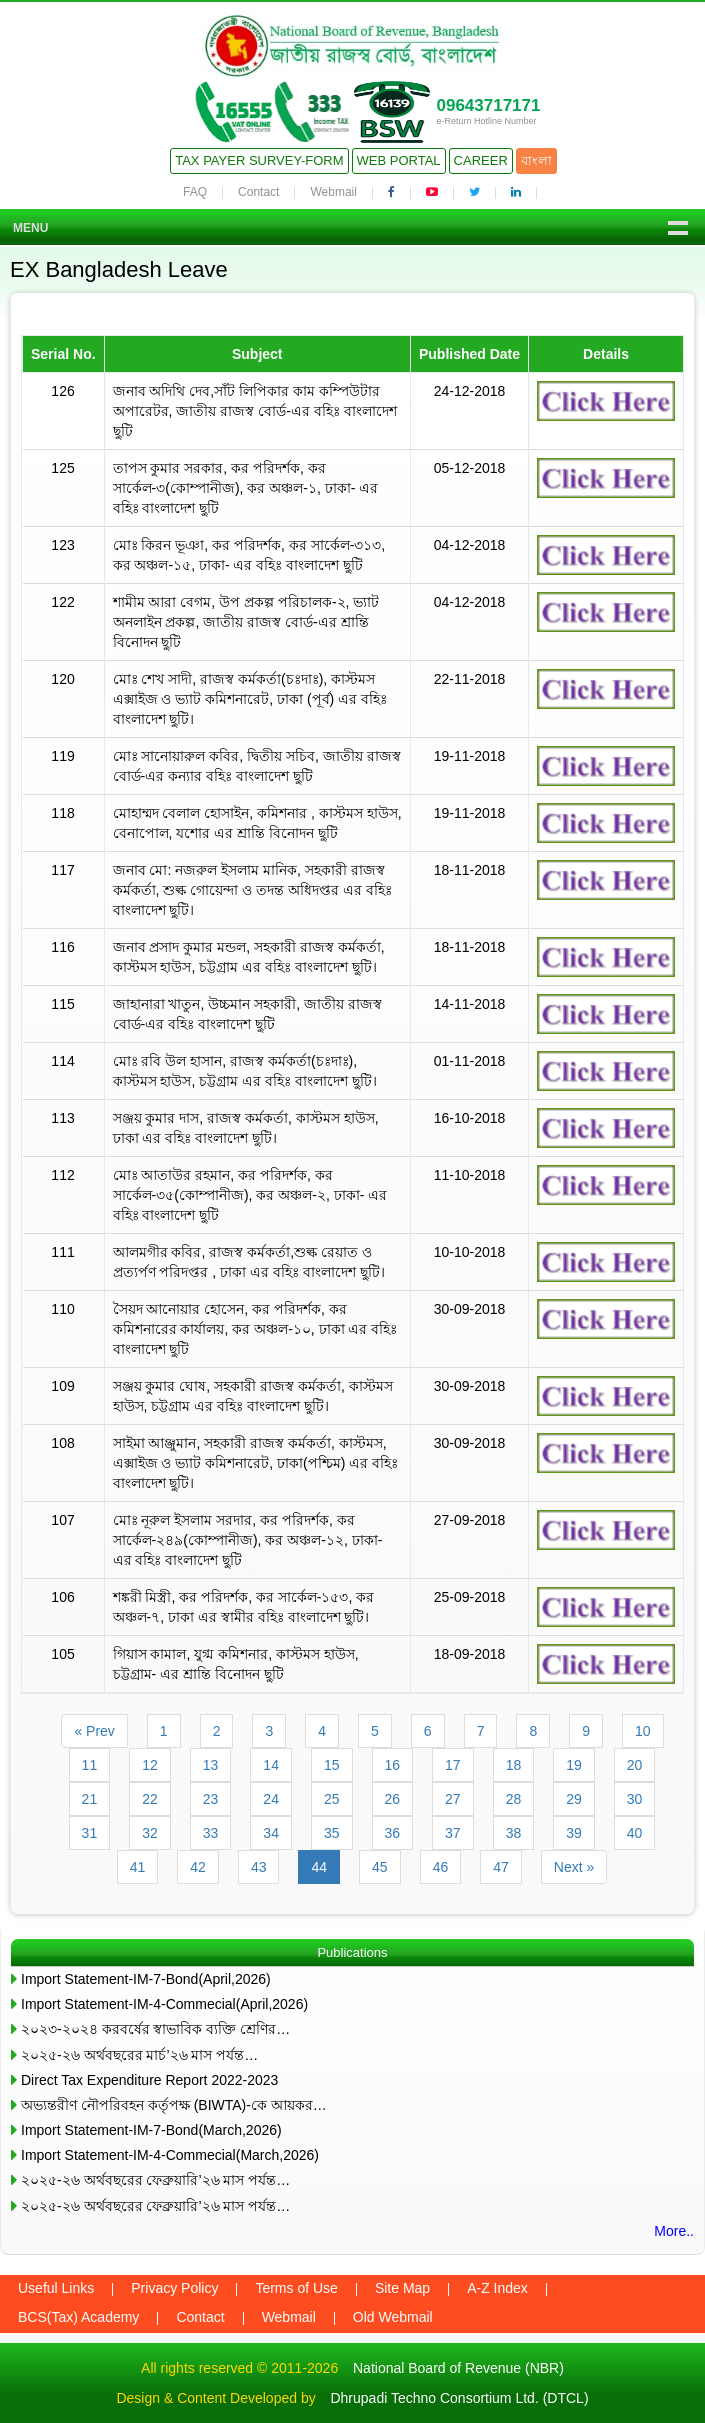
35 (332, 1833)
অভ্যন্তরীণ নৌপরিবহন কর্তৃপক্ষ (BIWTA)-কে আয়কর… (174, 2105)
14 (271, 1765)
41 (138, 1867)
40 (635, 1833)
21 (90, 1799)
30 (635, 1799)
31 (90, 1833)
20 (635, 1765)
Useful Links (56, 2288)
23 (211, 1799)
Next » (574, 1867)
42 (198, 1867)
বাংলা (536, 160)
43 (259, 1867)
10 (643, 1731)
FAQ (195, 192)
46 (441, 1867)
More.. (674, 2231)
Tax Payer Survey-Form (259, 160)
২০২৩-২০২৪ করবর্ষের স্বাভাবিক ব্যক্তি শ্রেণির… (155, 2029)
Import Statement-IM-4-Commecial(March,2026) (170, 2155)
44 (319, 1867)
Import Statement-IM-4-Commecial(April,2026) (164, 2004)
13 (211, 1765)
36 (393, 1833)
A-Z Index (497, 2288)
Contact (258, 192)
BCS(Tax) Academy (78, 2317)
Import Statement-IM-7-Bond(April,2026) (146, 1979)
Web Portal (399, 160)
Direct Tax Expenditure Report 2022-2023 (149, 2080)
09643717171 (488, 105)
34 (271, 1833)
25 (332, 1799)
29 (574, 1799)
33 (211, 1833)
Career (481, 160)
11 (90, 1765)
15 (332, 1765)
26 (393, 1799)
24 (271, 1799)
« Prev (94, 1731)
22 (150, 1799)
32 (150, 1833)
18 (514, 1765)
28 (514, 1799)
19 (574, 1765)
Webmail (333, 192)
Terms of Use (296, 2288)
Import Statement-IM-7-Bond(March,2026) (151, 2130)
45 (380, 1867)
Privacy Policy (174, 2288)
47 (501, 1867)
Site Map (402, 2288)
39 (574, 1833)
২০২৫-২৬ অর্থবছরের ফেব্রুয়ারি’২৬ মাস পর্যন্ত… (155, 2180)
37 (453, 1833)
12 (150, 1765)
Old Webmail (393, 2317)
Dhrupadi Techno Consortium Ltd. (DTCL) (459, 2398)
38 (514, 1833)
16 (393, 1765)
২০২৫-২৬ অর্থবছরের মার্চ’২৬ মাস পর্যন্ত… (139, 2055)
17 (453, 1765)
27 (453, 1799)
